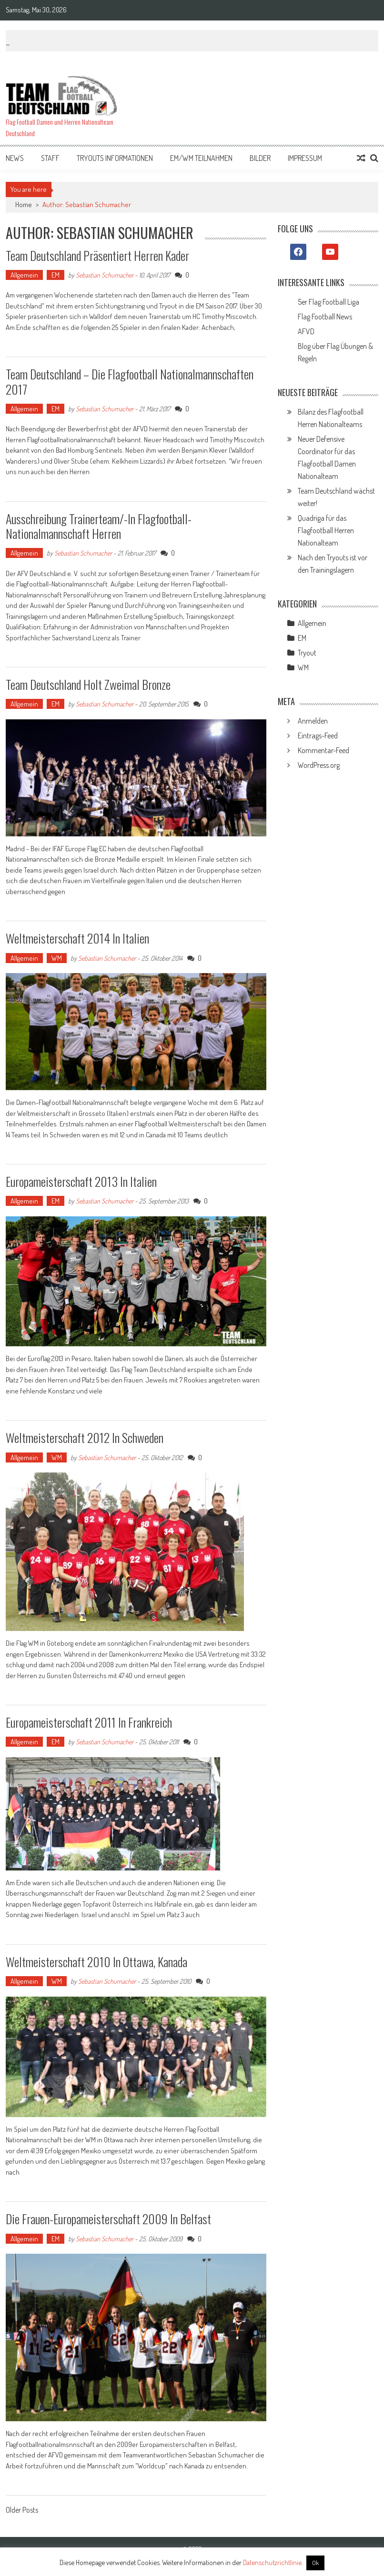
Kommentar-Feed (323, 750)
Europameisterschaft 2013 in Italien (81, 1181)
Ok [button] (315, 2562)
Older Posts (22, 2511)
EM (55, 274)
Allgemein (24, 274)
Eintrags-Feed (318, 735)
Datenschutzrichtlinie (272, 2562)
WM (56, 958)
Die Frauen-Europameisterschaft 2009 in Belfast (108, 2218)
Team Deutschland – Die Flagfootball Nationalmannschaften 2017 (129, 381)
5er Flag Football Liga (328, 302)
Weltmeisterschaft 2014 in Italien (77, 938)
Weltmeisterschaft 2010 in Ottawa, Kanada (96, 1961)
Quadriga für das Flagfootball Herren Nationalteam (326, 530)
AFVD (306, 331)
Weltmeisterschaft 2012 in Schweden (84, 1437)
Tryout (307, 652)
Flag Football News (325, 316)
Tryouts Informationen (115, 158)
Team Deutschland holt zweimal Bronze (88, 684)
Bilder (260, 158)
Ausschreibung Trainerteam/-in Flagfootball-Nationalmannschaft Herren (99, 526)
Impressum (305, 158)
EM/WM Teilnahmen (201, 158)
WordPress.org (319, 765)
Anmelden (313, 721)
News (15, 158)
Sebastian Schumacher (104, 275)
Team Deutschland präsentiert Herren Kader (97, 255)
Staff (50, 158)
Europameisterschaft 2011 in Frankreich (89, 1722)
